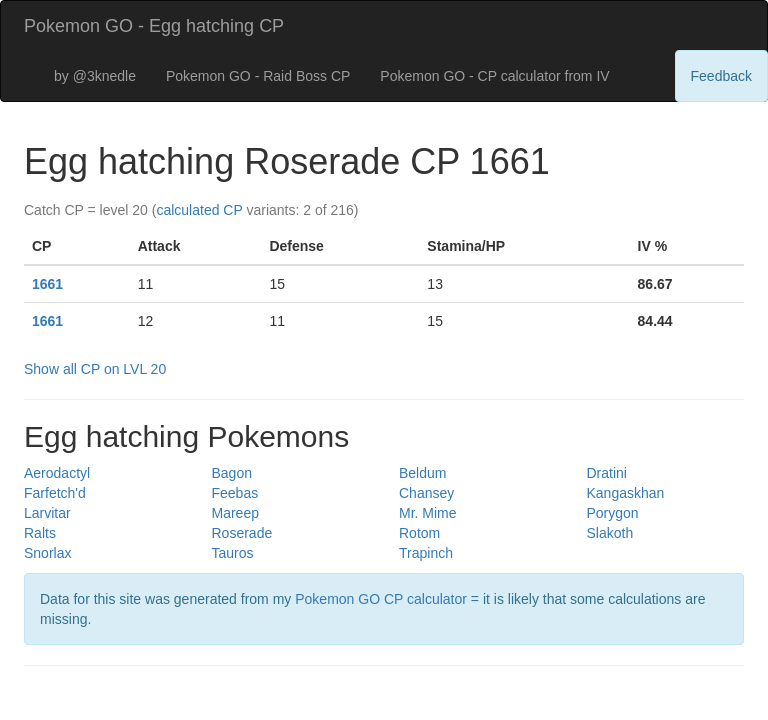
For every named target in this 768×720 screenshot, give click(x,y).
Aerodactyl (57, 473)
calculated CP (199, 210)
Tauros (233, 553)
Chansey (426, 493)
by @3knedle (95, 76)
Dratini (607, 473)
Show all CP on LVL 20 (95, 369)
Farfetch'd (55, 493)
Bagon (232, 473)
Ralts (40, 533)
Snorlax (47, 553)
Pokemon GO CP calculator (381, 599)
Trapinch (426, 553)
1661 (47, 284)
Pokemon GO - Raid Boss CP (258, 76)
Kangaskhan (626, 493)
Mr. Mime (428, 513)
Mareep (235, 513)
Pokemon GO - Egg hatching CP (154, 26)
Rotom (419, 533)
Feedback (721, 76)
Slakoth (610, 533)
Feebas (235, 493)
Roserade (242, 533)
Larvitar (47, 513)
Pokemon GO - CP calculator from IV (494, 76)
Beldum (422, 473)
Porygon (613, 513)
